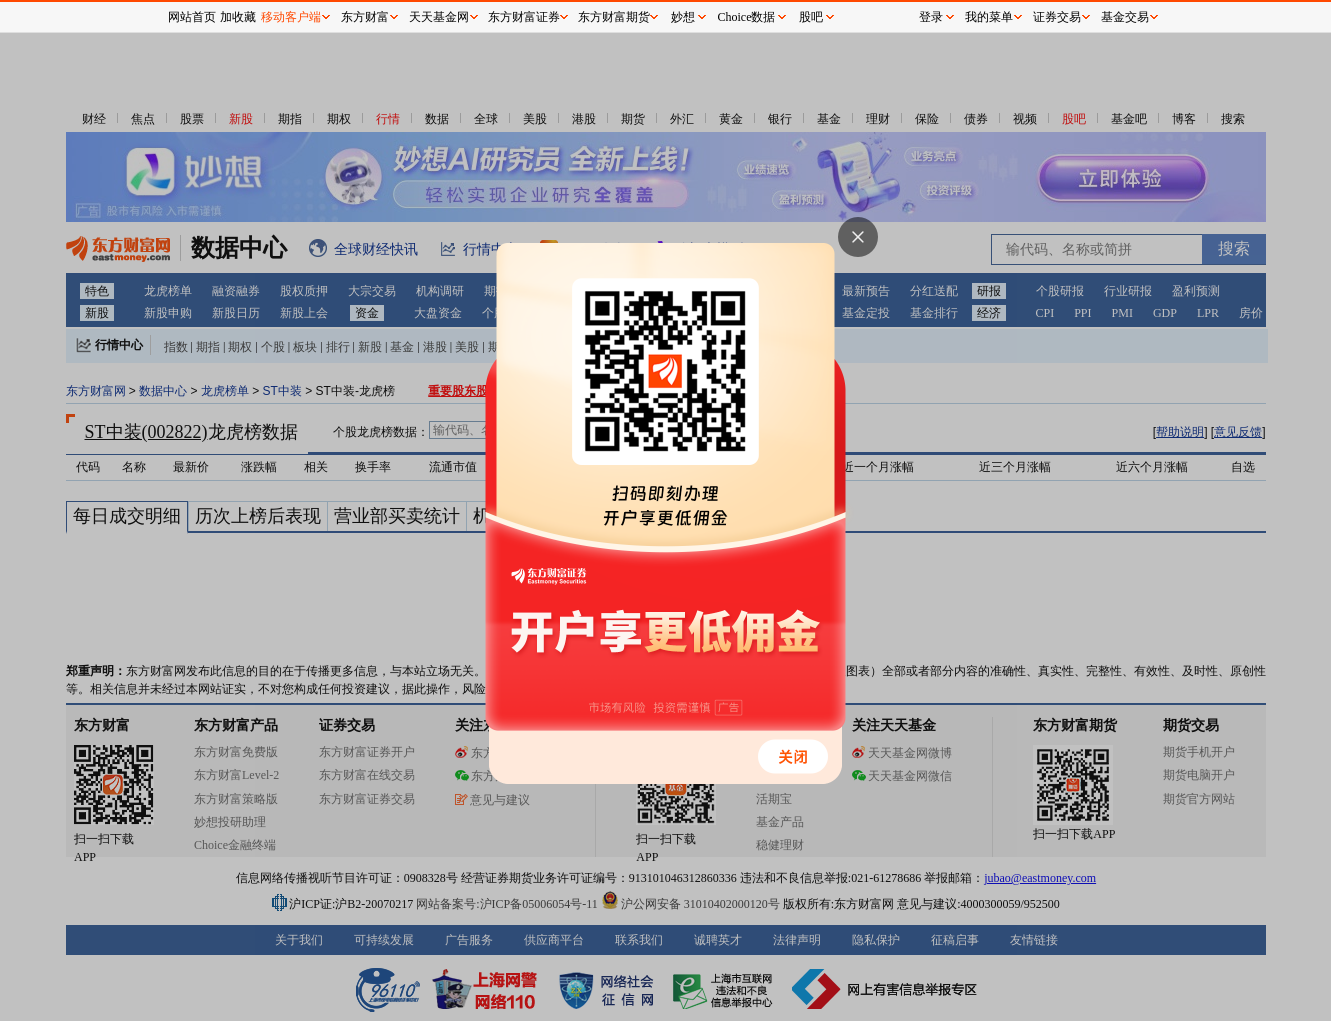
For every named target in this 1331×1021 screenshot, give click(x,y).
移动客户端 (291, 17)
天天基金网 (439, 17)
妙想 (683, 17)
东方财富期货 (614, 17)
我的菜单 (989, 17)
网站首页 (192, 17)
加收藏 (238, 17)
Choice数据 (747, 17)
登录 (931, 17)
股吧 (811, 17)
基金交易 (1125, 17)
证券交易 (1057, 17)
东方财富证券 (524, 17)
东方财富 (365, 17)
